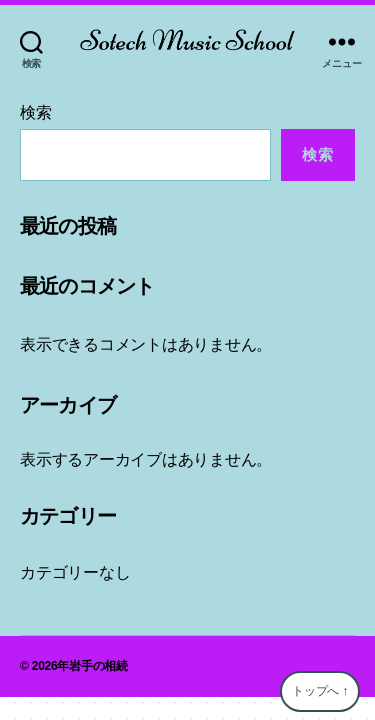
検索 (36, 112)
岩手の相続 (98, 666)
